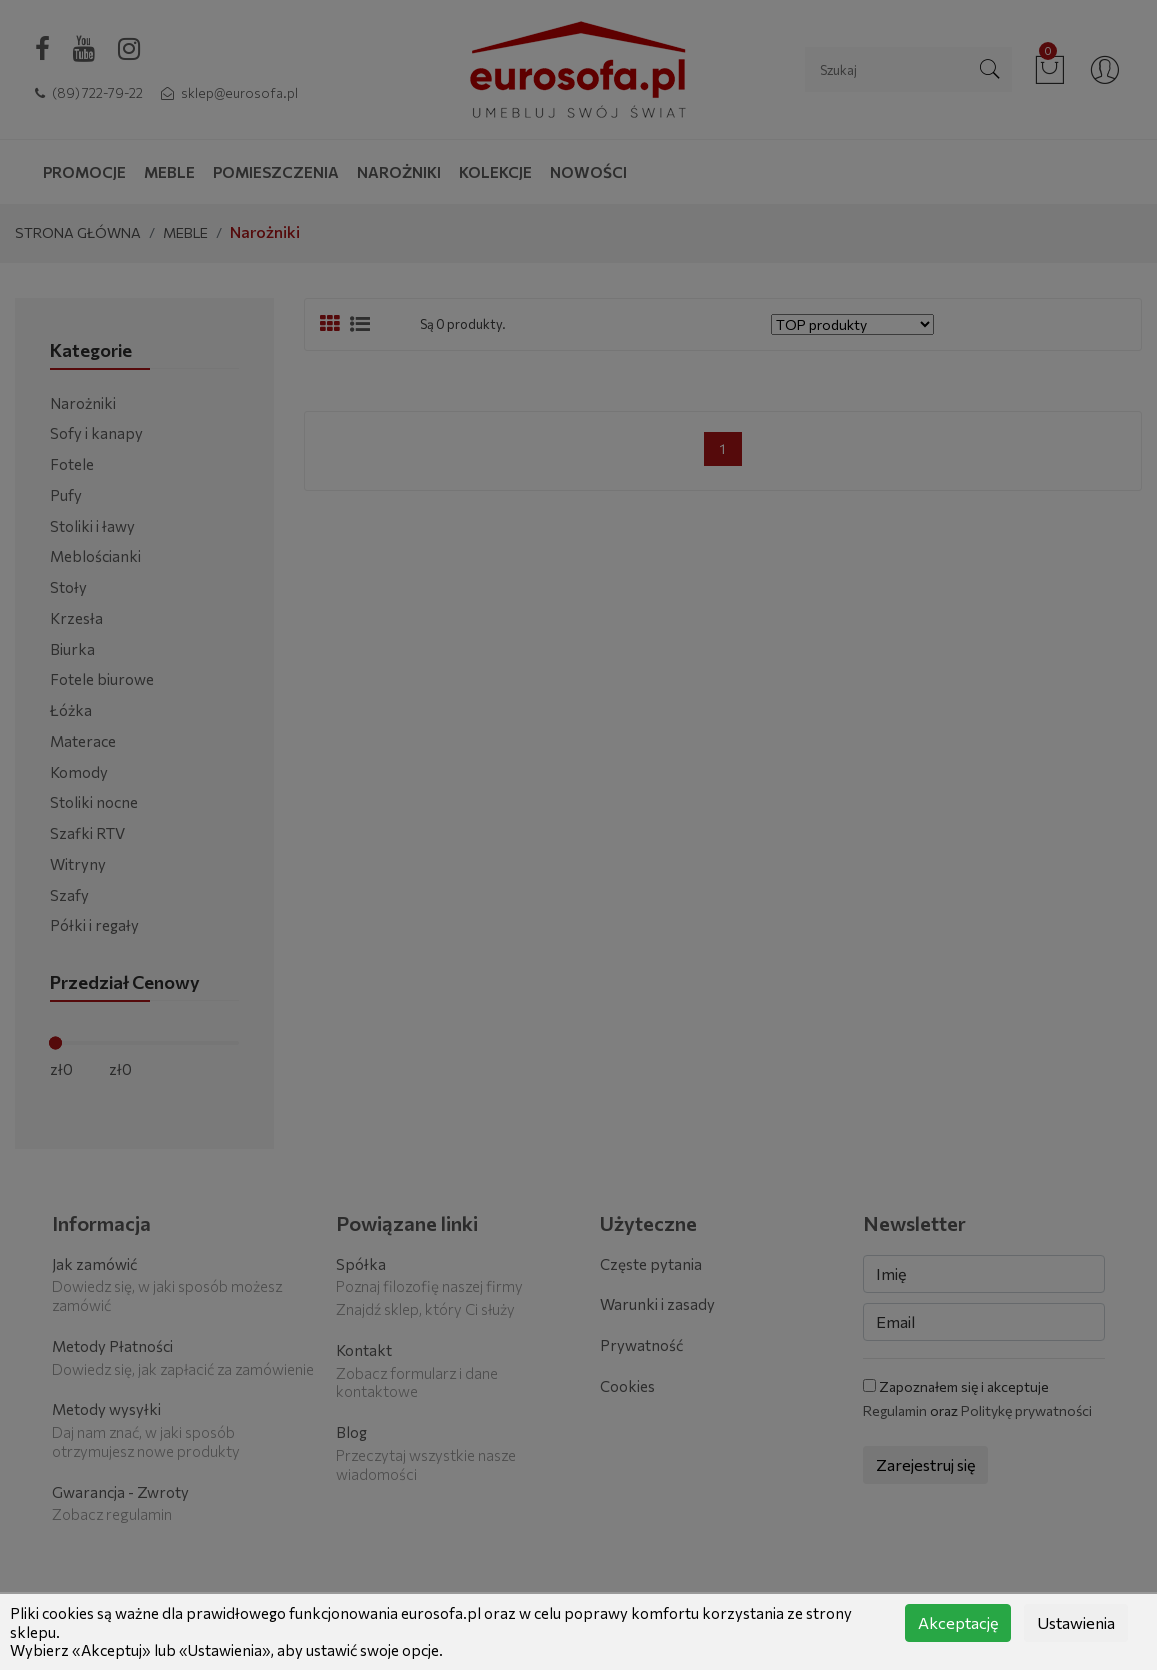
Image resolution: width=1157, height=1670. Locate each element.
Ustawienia (1076, 1622)
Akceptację (958, 1622)
